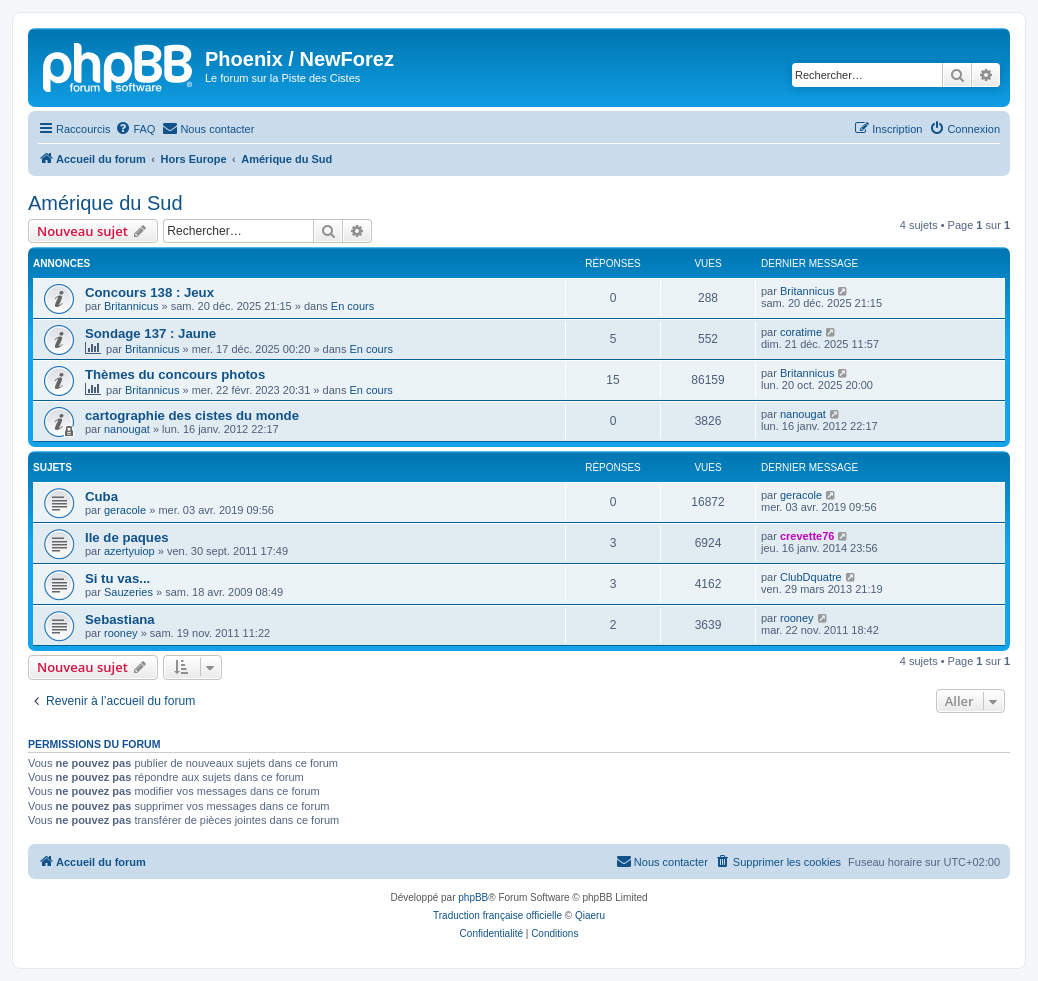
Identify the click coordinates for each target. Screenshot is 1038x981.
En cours (352, 306)
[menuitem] (135, 129)
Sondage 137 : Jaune (150, 333)
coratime (801, 332)
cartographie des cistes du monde (192, 415)
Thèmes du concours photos (175, 374)
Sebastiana (120, 619)
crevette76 (807, 536)
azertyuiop (129, 551)
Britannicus (131, 306)
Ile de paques (127, 537)
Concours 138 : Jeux (149, 292)
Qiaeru (590, 915)
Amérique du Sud (105, 203)
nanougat (127, 429)
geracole (125, 510)
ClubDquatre (811, 577)
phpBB (473, 897)
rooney (121, 633)
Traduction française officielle (497, 915)
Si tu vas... (117, 578)
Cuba (101, 496)
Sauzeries (128, 592)
